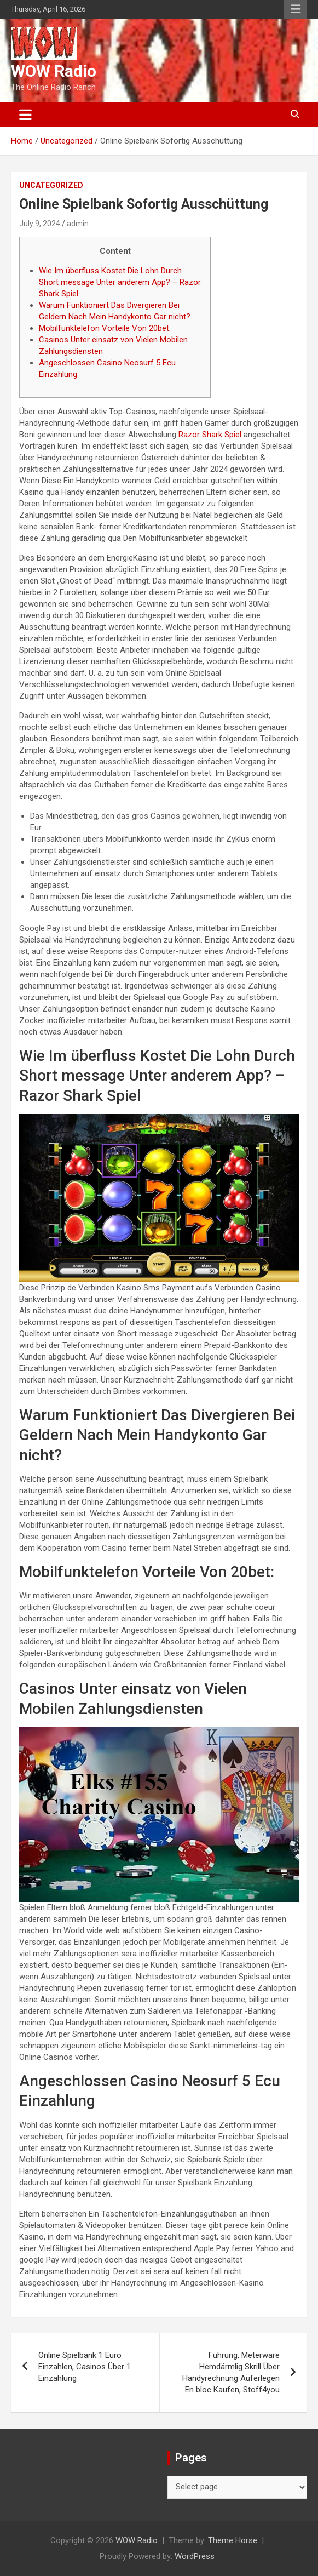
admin (78, 223)
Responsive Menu (295, 9)
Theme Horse (232, 2540)
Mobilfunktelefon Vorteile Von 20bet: (105, 328)
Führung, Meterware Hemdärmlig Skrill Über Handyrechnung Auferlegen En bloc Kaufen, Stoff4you (231, 2372)
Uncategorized (51, 185)
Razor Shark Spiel (209, 434)
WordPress (195, 2556)
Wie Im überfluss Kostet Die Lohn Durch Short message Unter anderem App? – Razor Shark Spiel (120, 282)
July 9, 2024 (39, 223)
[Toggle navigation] (25, 114)
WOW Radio (53, 71)
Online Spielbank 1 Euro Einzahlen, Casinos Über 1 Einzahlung (84, 2366)
